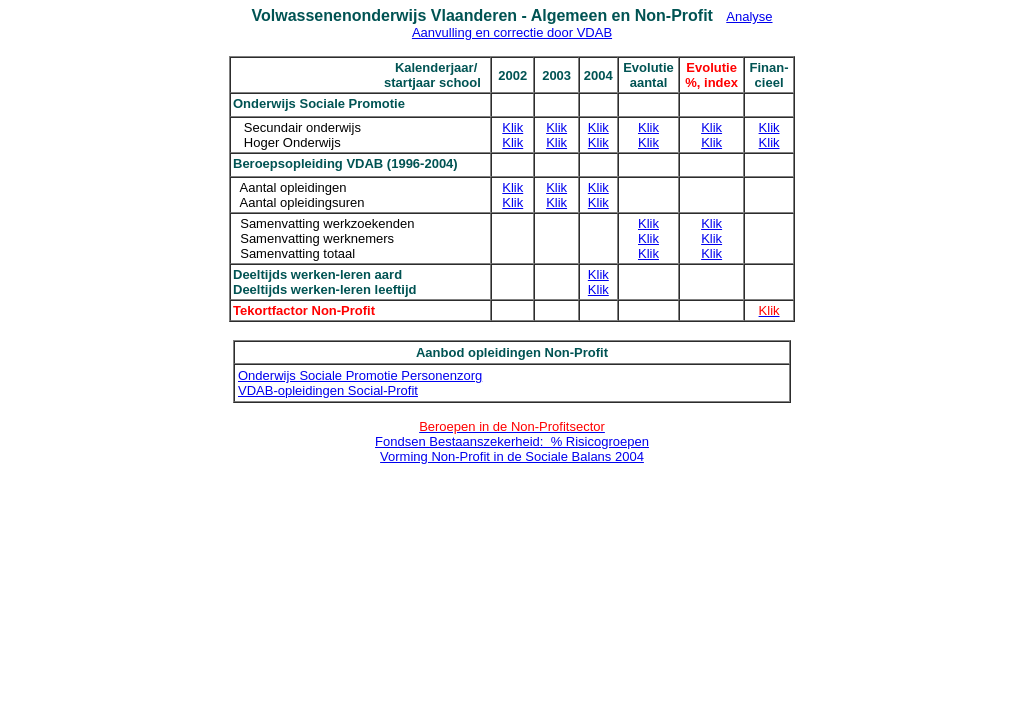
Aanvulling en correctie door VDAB (512, 32)
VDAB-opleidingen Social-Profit (328, 390)
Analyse (749, 16)
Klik (512, 127)
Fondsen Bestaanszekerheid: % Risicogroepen (512, 441)
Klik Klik (769, 135)
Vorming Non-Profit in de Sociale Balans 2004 (512, 456)
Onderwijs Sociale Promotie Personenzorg (360, 375)
